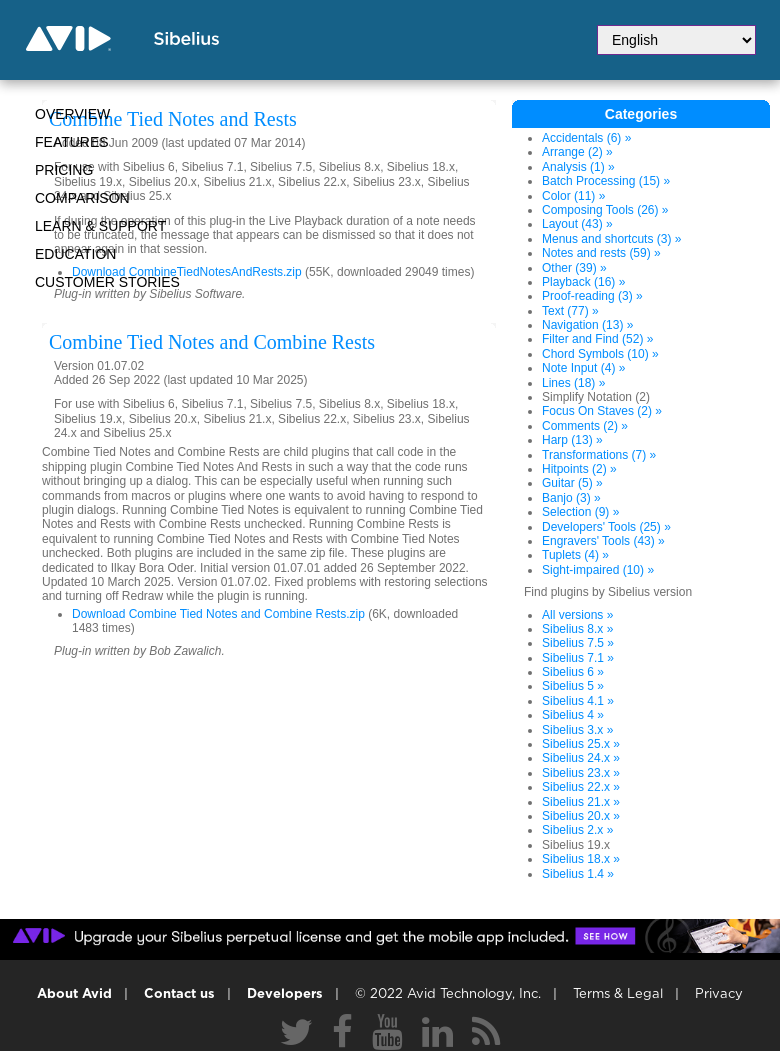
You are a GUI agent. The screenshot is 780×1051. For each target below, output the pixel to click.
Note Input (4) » (583, 368)
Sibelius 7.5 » (578, 643)
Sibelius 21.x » (581, 802)
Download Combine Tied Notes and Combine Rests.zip (218, 614)
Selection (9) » (580, 512)
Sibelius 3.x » (577, 730)
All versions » (577, 615)
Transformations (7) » (599, 455)
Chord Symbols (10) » (600, 354)
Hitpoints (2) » (579, 469)
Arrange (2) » (577, 152)
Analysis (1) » (578, 167)
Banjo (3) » (571, 498)
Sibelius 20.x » (581, 816)
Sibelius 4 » (573, 715)
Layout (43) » (577, 224)
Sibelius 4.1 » (578, 701)
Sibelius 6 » (573, 672)
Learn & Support (100, 226)
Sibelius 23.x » (581, 773)
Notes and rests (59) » (601, 253)
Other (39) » (574, 268)
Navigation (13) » (587, 325)
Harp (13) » (572, 440)
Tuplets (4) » (575, 555)
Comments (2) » (585, 426)
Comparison (82, 198)
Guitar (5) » (572, 483)
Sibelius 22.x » (581, 787)
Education (75, 254)
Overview (72, 114)
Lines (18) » (573, 383)
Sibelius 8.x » (577, 629)
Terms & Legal (618, 994)
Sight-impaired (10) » (598, 570)
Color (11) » (573, 196)
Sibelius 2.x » (577, 830)
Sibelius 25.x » (581, 744)
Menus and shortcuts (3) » (611, 239)
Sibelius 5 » (573, 686)
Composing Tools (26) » (605, 210)
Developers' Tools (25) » (606, 527)
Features (72, 142)
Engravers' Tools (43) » (603, 541)
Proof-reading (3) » (592, 296)
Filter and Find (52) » (597, 339)
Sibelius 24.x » (581, 758)
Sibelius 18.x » (581, 859)
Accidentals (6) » (586, 138)
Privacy (719, 994)
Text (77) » (570, 311)
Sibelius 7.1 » (578, 658)
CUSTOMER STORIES (107, 282)
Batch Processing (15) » (606, 181)
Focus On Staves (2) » (602, 411)
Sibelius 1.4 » (578, 874)
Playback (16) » (583, 282)
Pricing (64, 170)
